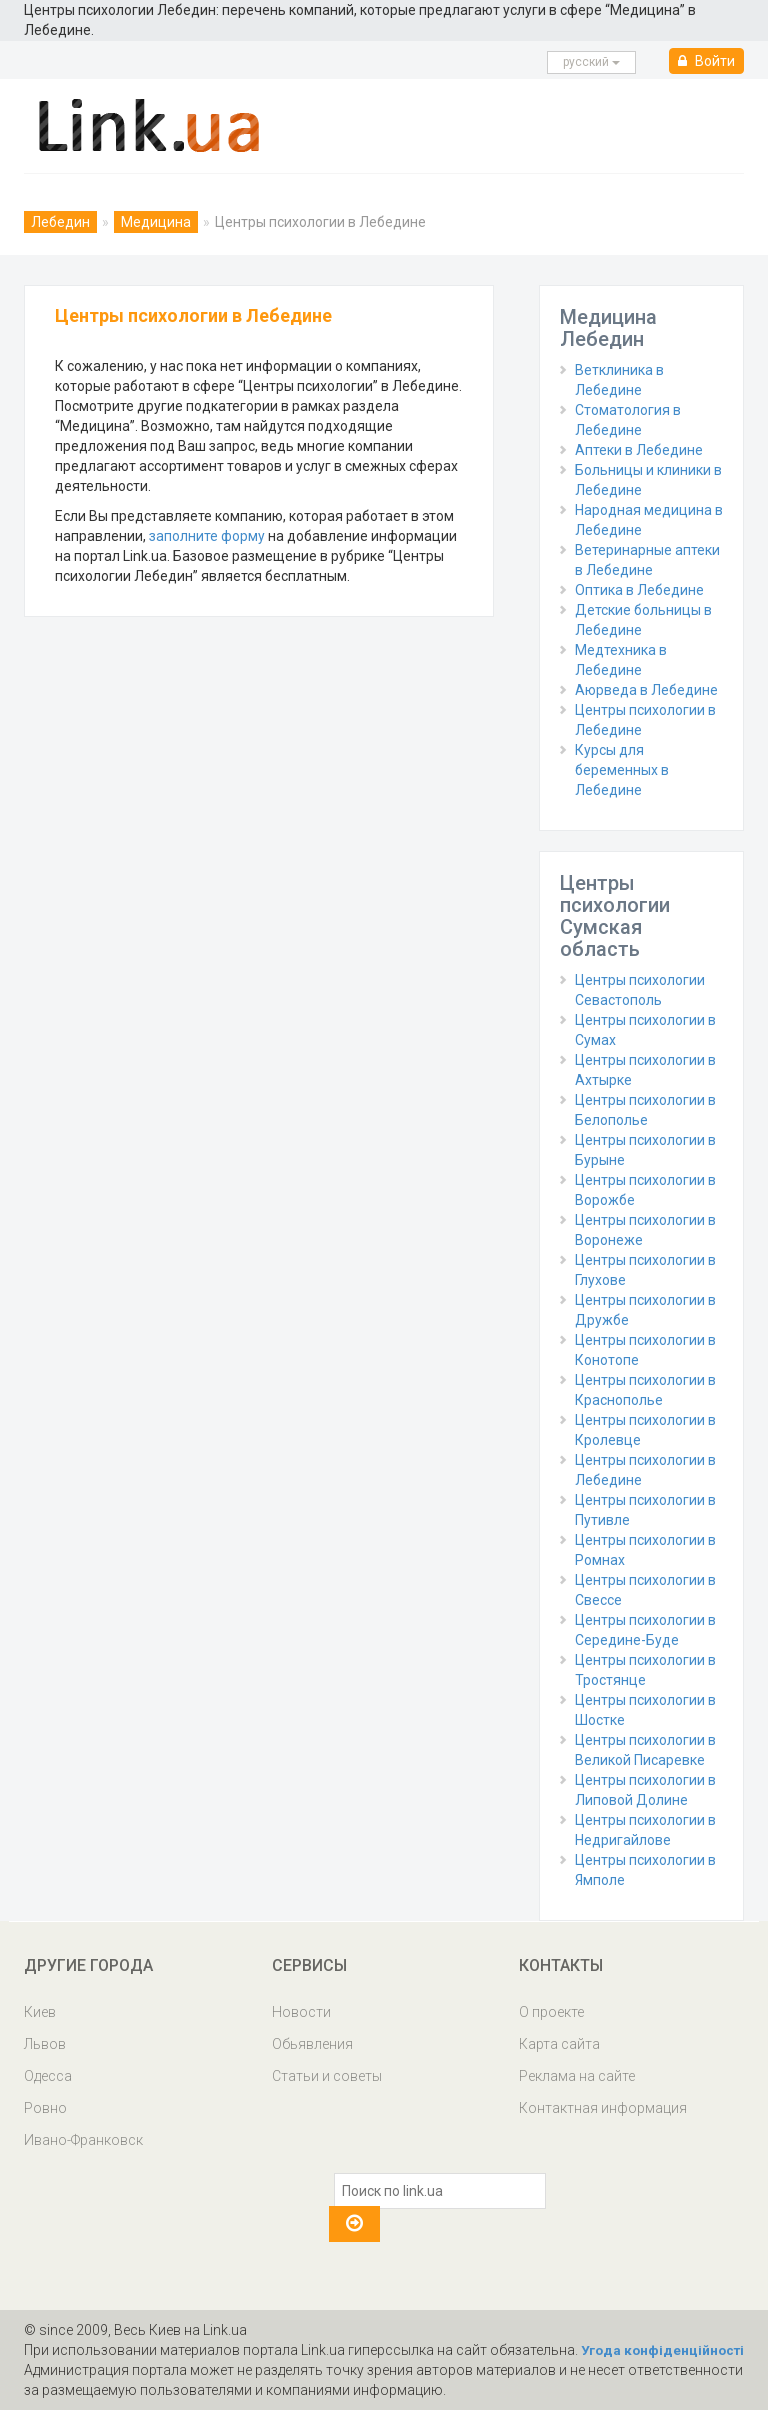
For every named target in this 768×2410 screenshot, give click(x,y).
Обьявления (312, 2044)
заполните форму (207, 536)
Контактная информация (603, 2108)
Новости (301, 2012)
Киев (40, 2012)
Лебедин (60, 222)
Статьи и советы (327, 2076)
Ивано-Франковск (83, 2140)
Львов (45, 2044)
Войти (706, 61)
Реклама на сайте (577, 2076)
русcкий (591, 62)
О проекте (551, 2012)
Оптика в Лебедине (639, 590)
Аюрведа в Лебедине (646, 690)
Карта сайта (559, 2044)
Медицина (156, 222)
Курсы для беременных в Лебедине (622, 770)
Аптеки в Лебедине (639, 450)
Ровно (45, 2108)
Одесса (48, 2076)
